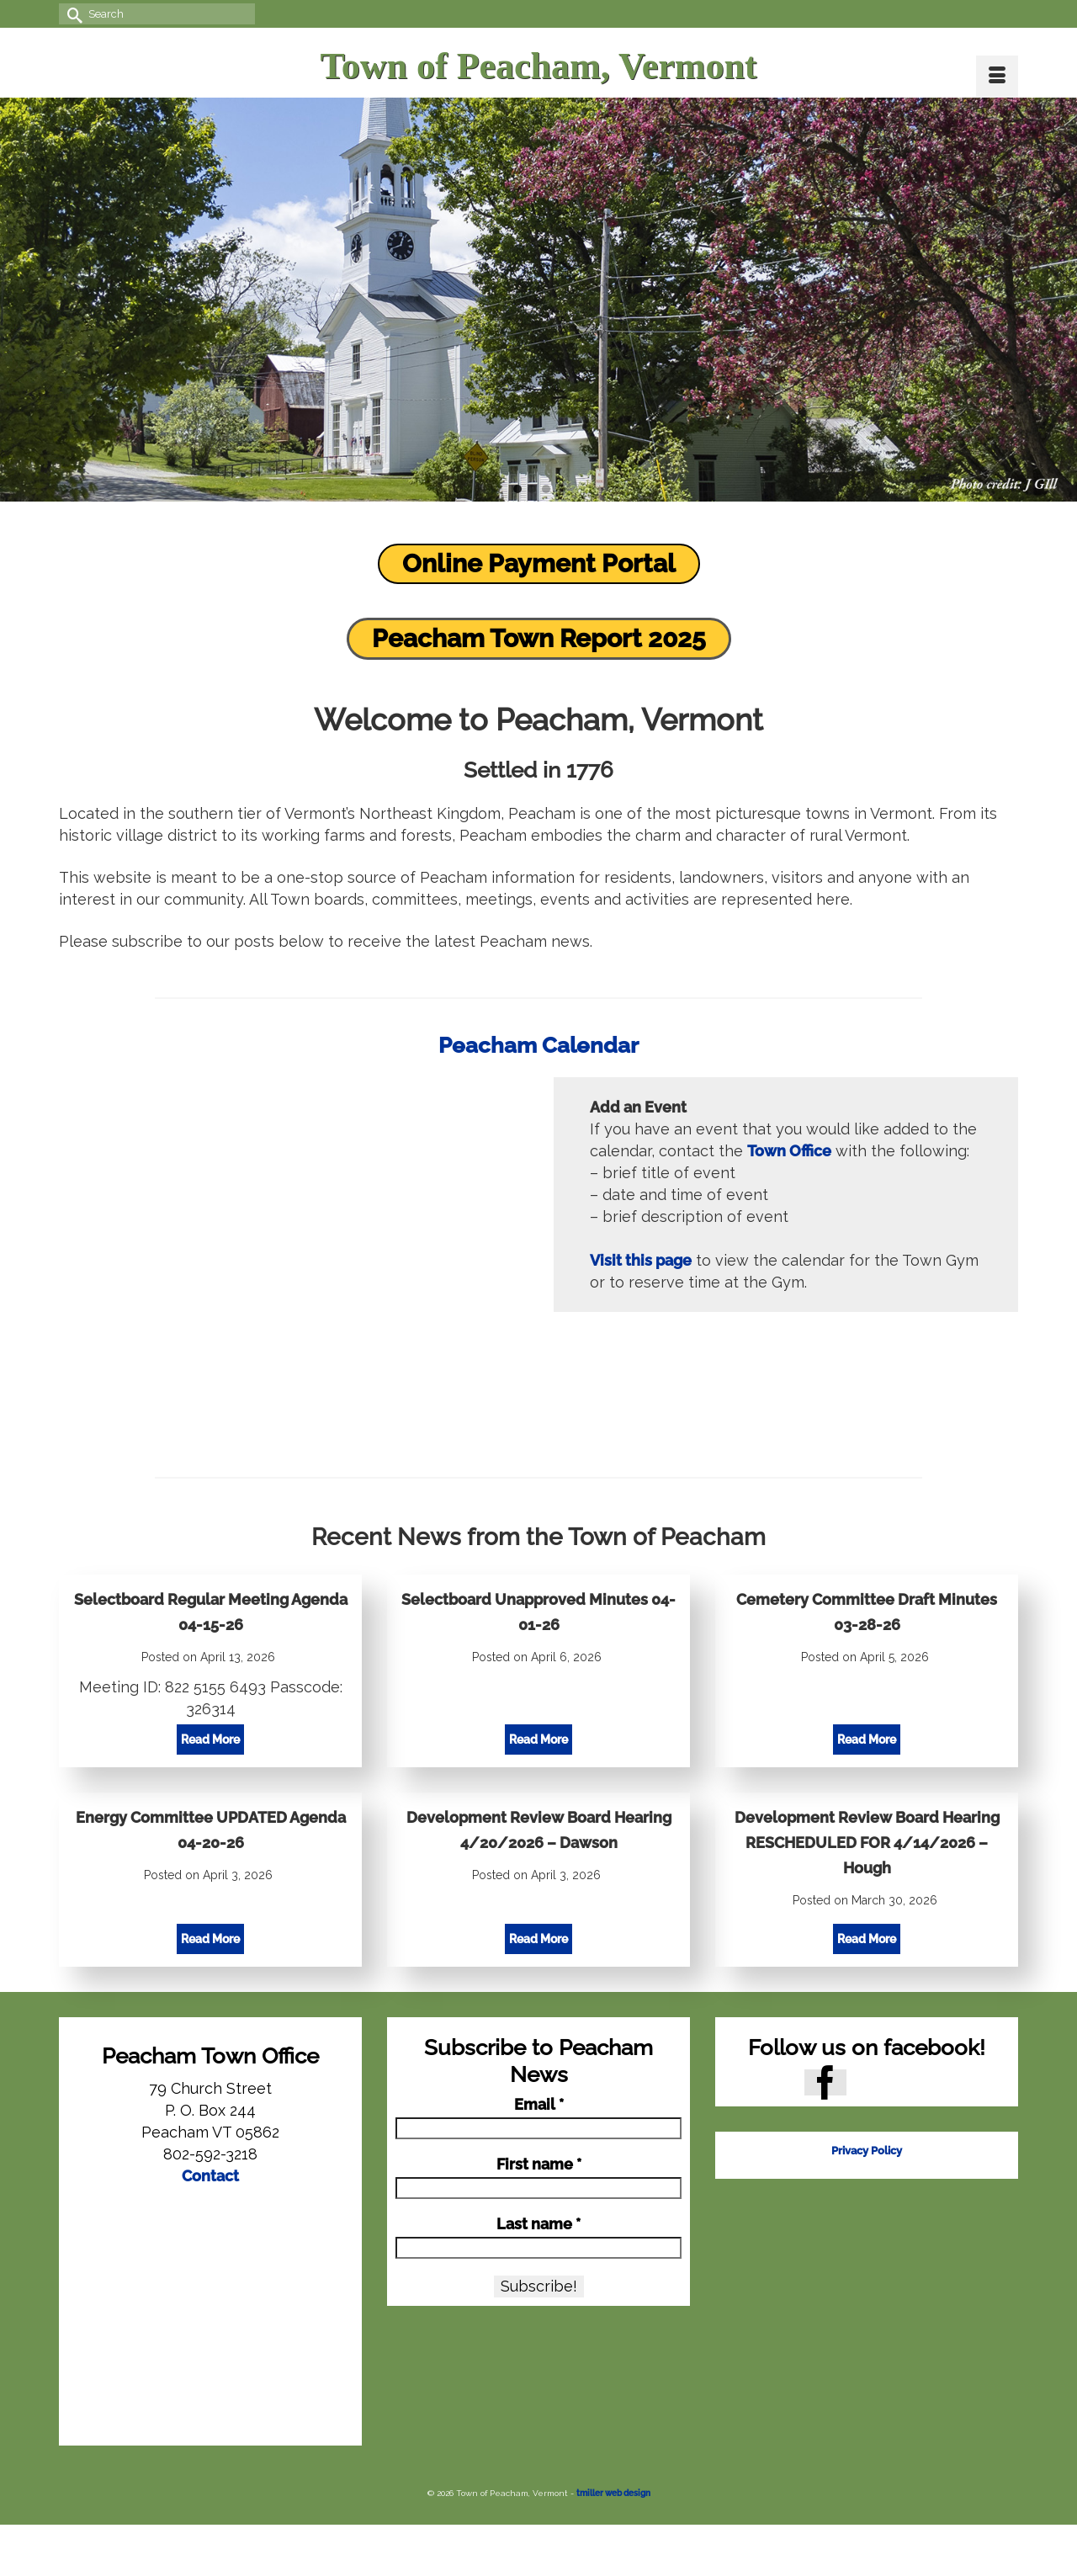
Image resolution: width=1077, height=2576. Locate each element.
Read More (212, 1741)
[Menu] (997, 77)
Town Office (789, 1151)
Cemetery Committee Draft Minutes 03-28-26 (866, 1612)
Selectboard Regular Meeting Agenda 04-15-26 (211, 1612)
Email (539, 2104)
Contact (210, 2176)
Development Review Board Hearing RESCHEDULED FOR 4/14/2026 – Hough (867, 1843)
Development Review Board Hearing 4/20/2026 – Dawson (538, 1830)
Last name (538, 2224)
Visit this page (641, 1260)
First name (538, 2164)
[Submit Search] (71, 13)
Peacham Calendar (538, 1045)
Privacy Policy (866, 2150)
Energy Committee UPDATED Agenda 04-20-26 (211, 1830)
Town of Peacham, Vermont (538, 66)
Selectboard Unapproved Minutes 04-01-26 (538, 1612)
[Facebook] (825, 2082)
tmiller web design (613, 2493)
